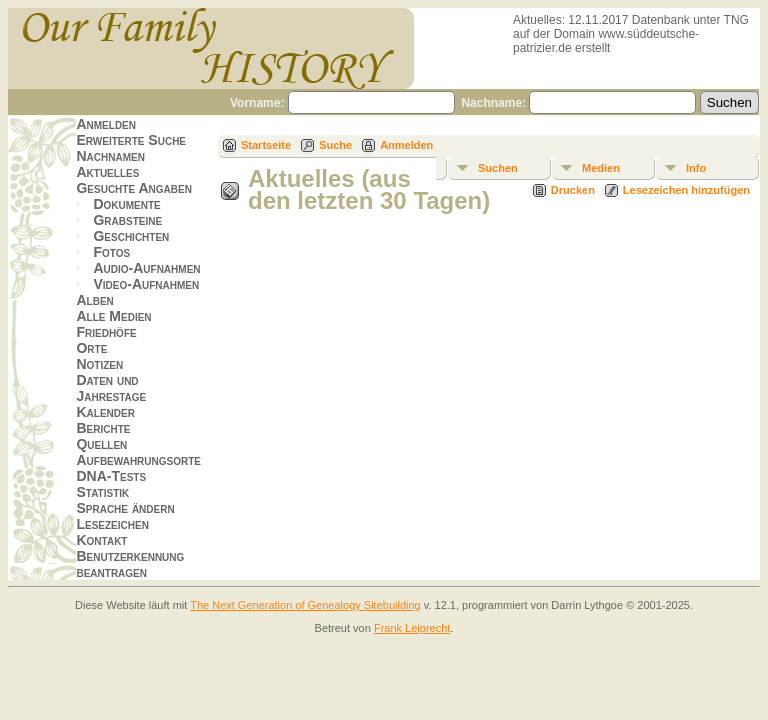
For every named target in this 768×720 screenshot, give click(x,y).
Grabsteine (127, 220)
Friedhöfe (106, 332)
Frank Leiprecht (412, 628)
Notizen (99, 364)
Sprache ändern (125, 508)
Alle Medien (113, 316)
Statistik (102, 492)
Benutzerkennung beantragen (130, 564)
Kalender (105, 412)
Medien (601, 168)
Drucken (573, 190)
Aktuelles (107, 172)
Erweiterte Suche (131, 140)
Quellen (101, 444)
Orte (91, 348)
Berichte (103, 428)
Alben (94, 300)
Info (696, 168)
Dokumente (126, 204)
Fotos (111, 252)
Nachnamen (110, 156)
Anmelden (106, 124)
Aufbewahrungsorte (138, 460)
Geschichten (131, 236)
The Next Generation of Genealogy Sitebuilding (305, 605)
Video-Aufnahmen (146, 284)
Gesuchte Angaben (134, 188)
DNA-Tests (111, 476)
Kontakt (101, 540)
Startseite (266, 145)
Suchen (498, 168)
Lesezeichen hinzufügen (686, 190)
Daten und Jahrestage (111, 388)
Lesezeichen (112, 524)
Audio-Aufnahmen (146, 268)
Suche (335, 145)
